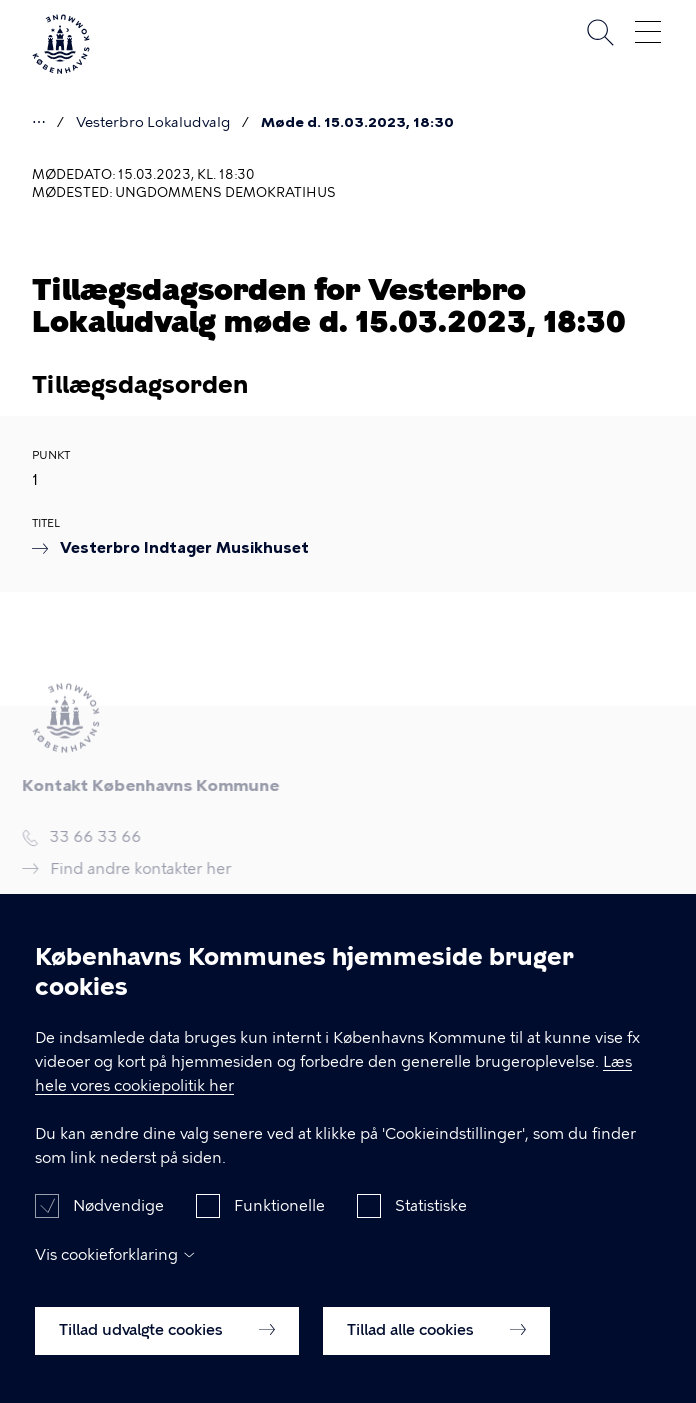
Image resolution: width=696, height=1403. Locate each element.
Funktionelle (279, 1224)
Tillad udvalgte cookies (167, 1348)
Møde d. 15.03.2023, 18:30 (357, 122)
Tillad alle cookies (436, 1348)
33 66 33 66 (91, 838)
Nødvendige (118, 1224)
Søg (600, 32)
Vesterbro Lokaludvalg (153, 122)
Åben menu (648, 32)
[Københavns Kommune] (61, 69)
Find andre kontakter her (136, 869)
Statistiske (431, 1224)
